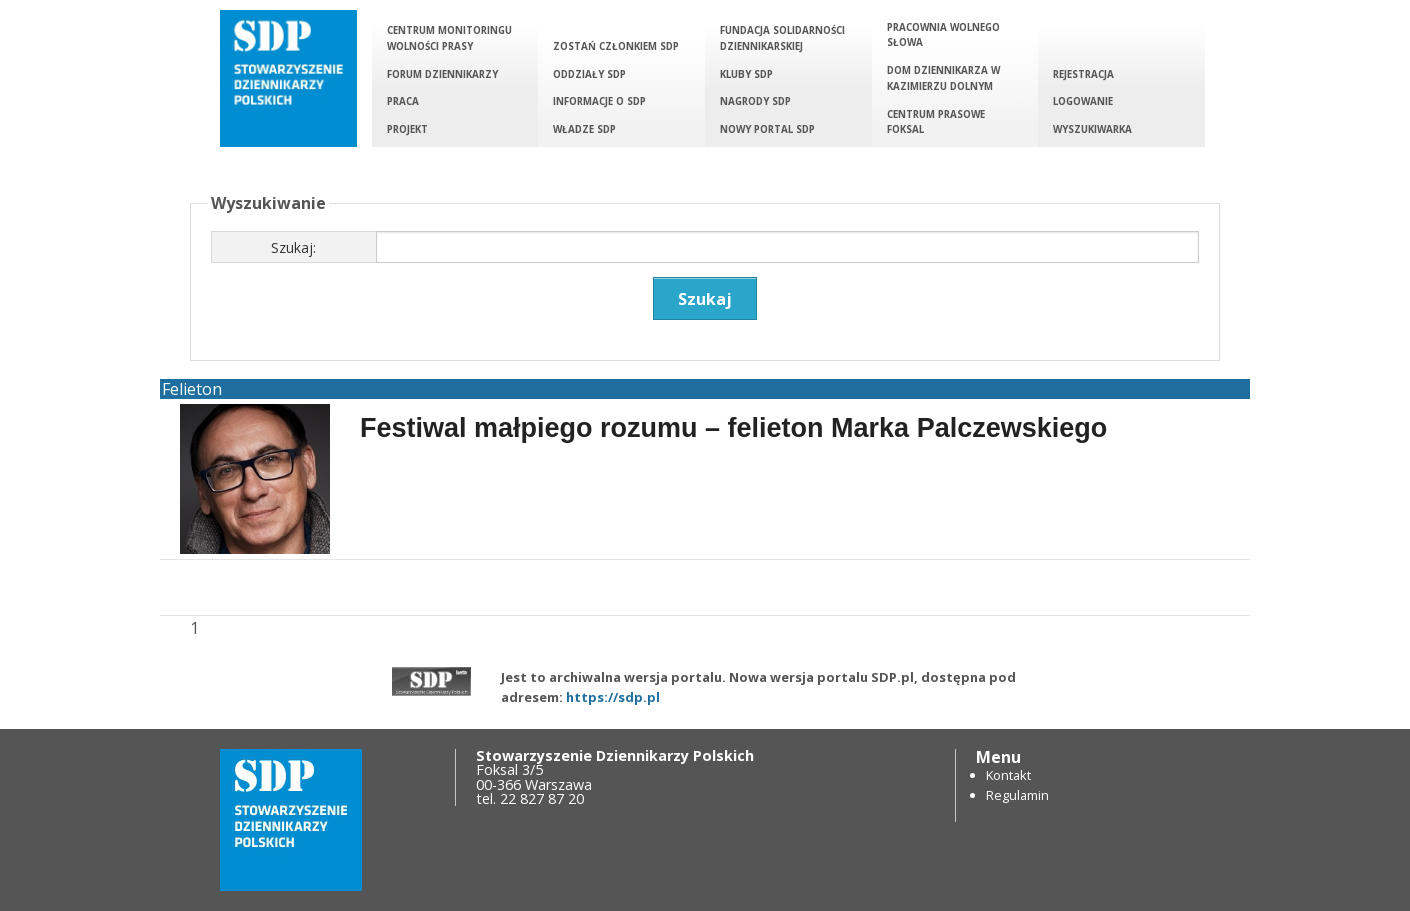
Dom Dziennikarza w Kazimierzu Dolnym (943, 78)
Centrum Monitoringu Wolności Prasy (449, 38)
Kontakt (1008, 775)
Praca (403, 101)
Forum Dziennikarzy (442, 74)
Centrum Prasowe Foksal (936, 122)
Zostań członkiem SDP (616, 46)
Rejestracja (1083, 74)
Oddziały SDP (589, 74)
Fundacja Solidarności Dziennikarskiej (782, 38)
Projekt (407, 129)
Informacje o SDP (599, 101)
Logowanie (1083, 101)
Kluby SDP (746, 74)
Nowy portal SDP (767, 129)
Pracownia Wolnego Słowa (943, 35)
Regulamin (1017, 795)
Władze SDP (584, 129)
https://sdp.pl (613, 697)
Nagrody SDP (755, 101)
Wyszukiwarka (1092, 129)
